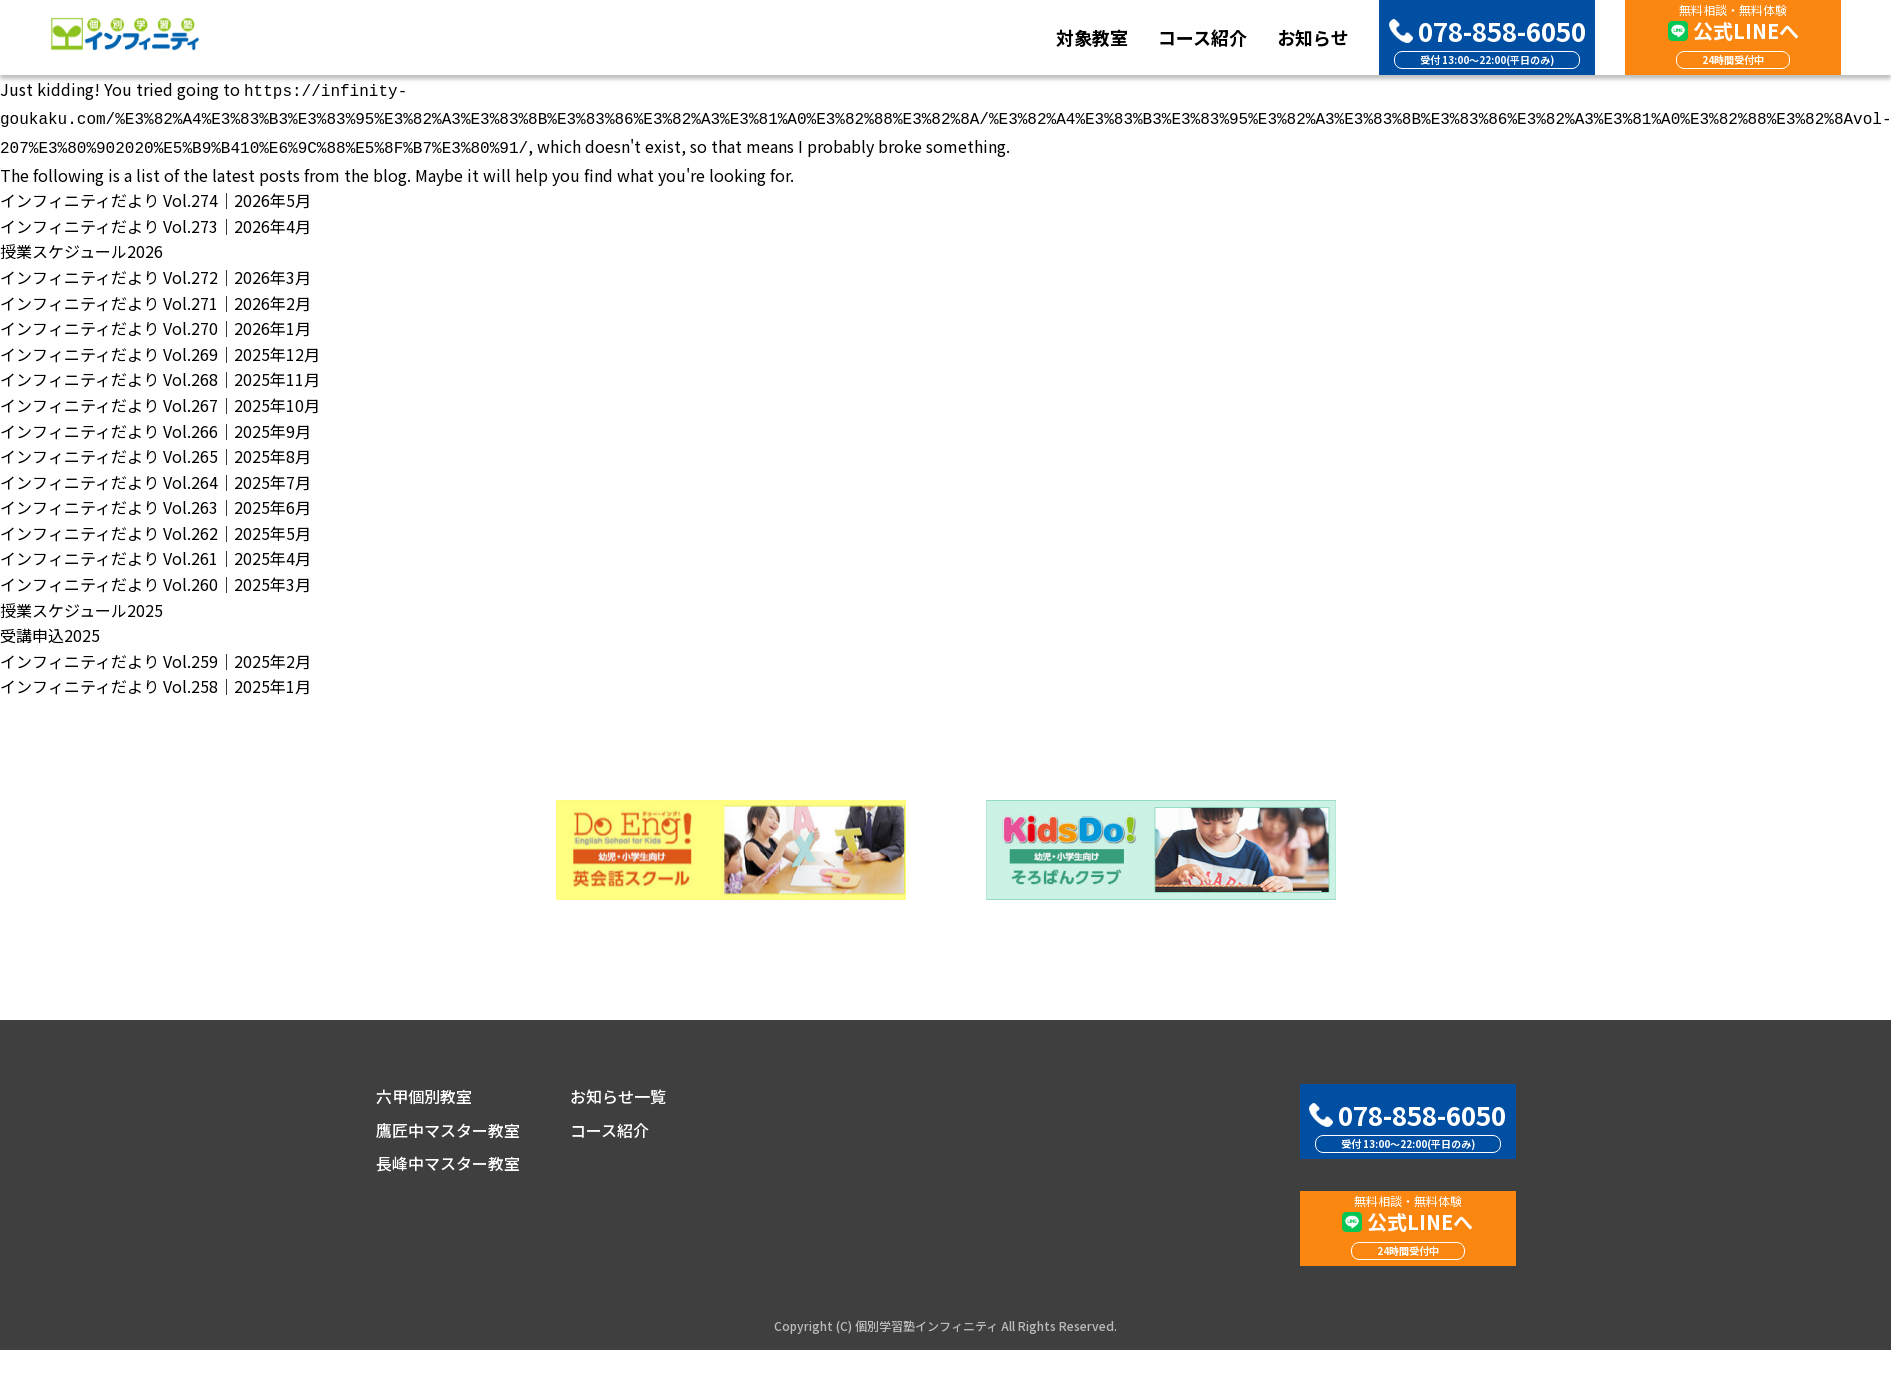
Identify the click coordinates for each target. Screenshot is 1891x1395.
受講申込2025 (50, 629)
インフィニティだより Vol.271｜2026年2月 (155, 297)
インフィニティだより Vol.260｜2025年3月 (155, 578)
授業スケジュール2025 (81, 604)
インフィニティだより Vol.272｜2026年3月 (155, 271)
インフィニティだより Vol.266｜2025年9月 (155, 425)
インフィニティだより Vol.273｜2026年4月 (155, 220)
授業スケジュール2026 (81, 245)
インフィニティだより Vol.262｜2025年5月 (155, 527)
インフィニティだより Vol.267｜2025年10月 (160, 399)
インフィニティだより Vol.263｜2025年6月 (155, 501)
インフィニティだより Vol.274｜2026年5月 (155, 194)
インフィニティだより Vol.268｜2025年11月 (160, 373)
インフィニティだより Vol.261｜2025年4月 (155, 552)
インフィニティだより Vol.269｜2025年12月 (160, 348)
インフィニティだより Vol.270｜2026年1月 (155, 322)
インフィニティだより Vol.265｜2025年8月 (155, 450)
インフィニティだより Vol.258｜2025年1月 (155, 680)
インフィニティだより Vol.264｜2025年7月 (155, 476)
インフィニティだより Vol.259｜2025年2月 (155, 655)
